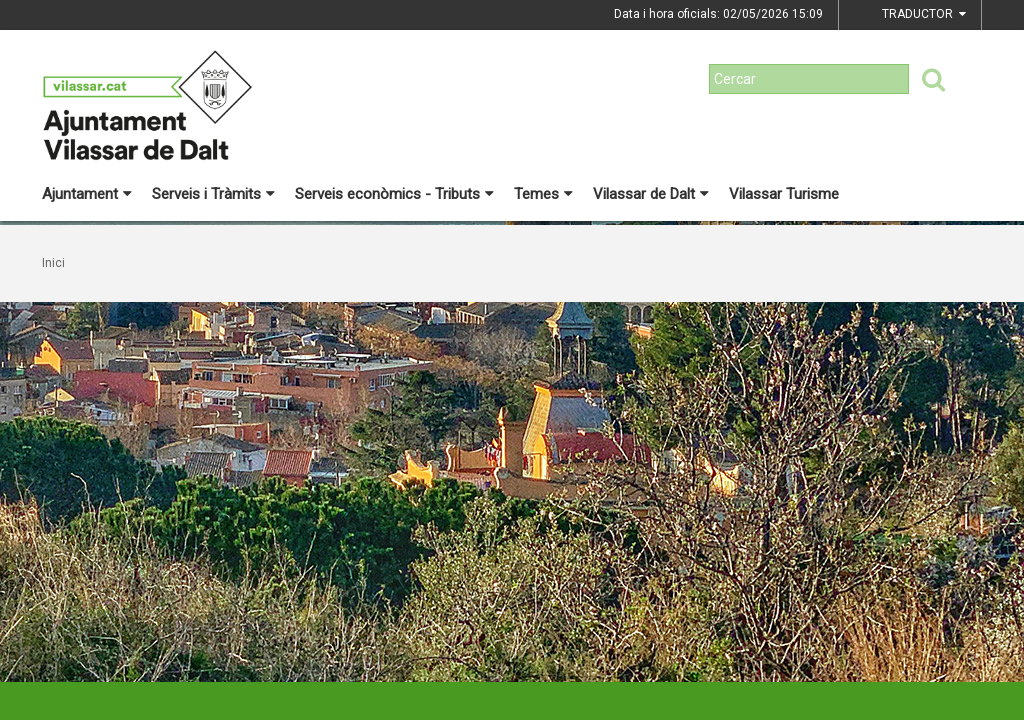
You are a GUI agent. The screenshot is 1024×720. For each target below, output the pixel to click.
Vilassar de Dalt (651, 194)
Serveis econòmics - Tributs (394, 194)
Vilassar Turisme (784, 194)
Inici (53, 263)
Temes (543, 194)
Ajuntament (87, 194)
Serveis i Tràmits (213, 194)
